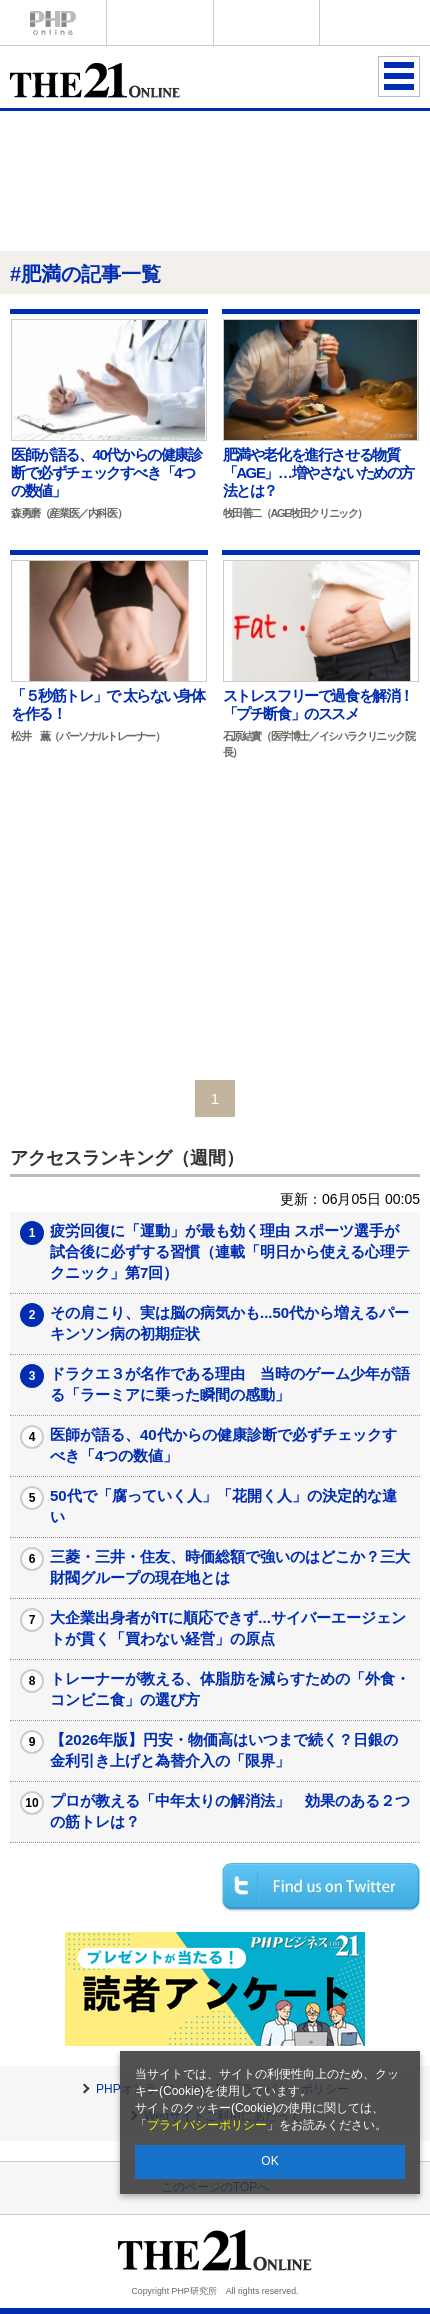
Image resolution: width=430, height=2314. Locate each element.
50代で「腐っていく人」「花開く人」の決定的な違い (223, 1506)
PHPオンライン (53, 22)
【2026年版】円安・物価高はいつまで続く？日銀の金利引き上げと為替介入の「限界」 (224, 1750)
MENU (399, 76)
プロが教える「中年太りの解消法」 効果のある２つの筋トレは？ (230, 1811)
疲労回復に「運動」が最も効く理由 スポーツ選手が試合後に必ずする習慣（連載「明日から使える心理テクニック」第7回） (230, 1251)
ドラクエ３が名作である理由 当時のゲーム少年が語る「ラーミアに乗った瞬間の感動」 (230, 1384)
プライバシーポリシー (207, 2125)
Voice (160, 22)
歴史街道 (373, 22)
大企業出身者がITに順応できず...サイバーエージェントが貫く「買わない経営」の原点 (228, 1628)
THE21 (267, 22)
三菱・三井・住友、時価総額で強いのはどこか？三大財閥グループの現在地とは (230, 1567)
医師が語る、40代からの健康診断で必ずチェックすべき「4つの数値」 (223, 1445)
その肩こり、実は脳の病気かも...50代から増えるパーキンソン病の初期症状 (229, 1323)
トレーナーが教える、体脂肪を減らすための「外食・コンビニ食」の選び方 (230, 1689)
